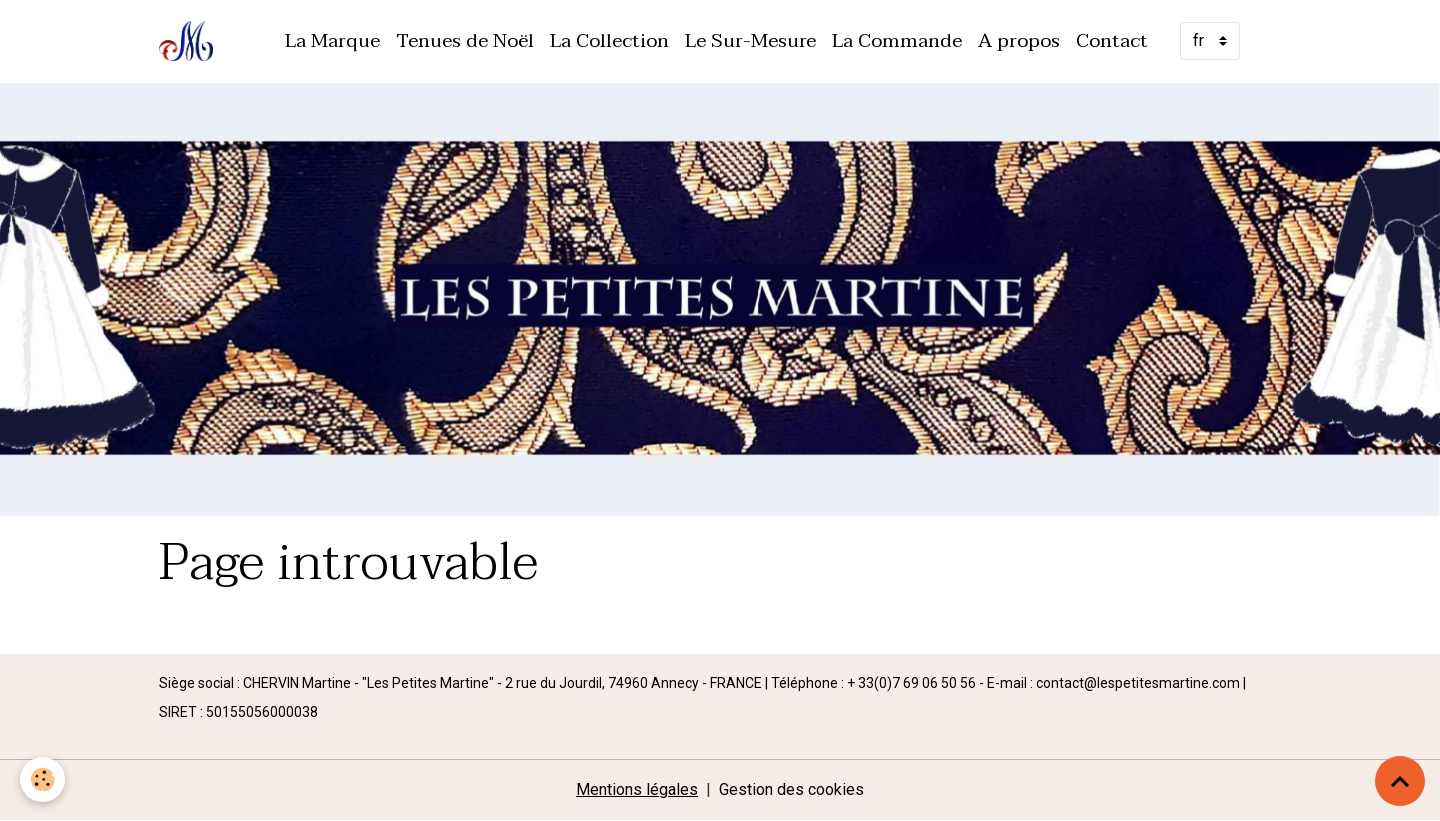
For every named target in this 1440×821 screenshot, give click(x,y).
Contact (1112, 40)
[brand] (190, 41)
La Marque (332, 40)
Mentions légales (637, 789)
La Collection (609, 40)
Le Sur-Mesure (750, 40)
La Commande (897, 40)
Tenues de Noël (465, 40)
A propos (1019, 40)
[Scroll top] (1400, 781)
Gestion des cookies (791, 789)
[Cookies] (42, 779)
